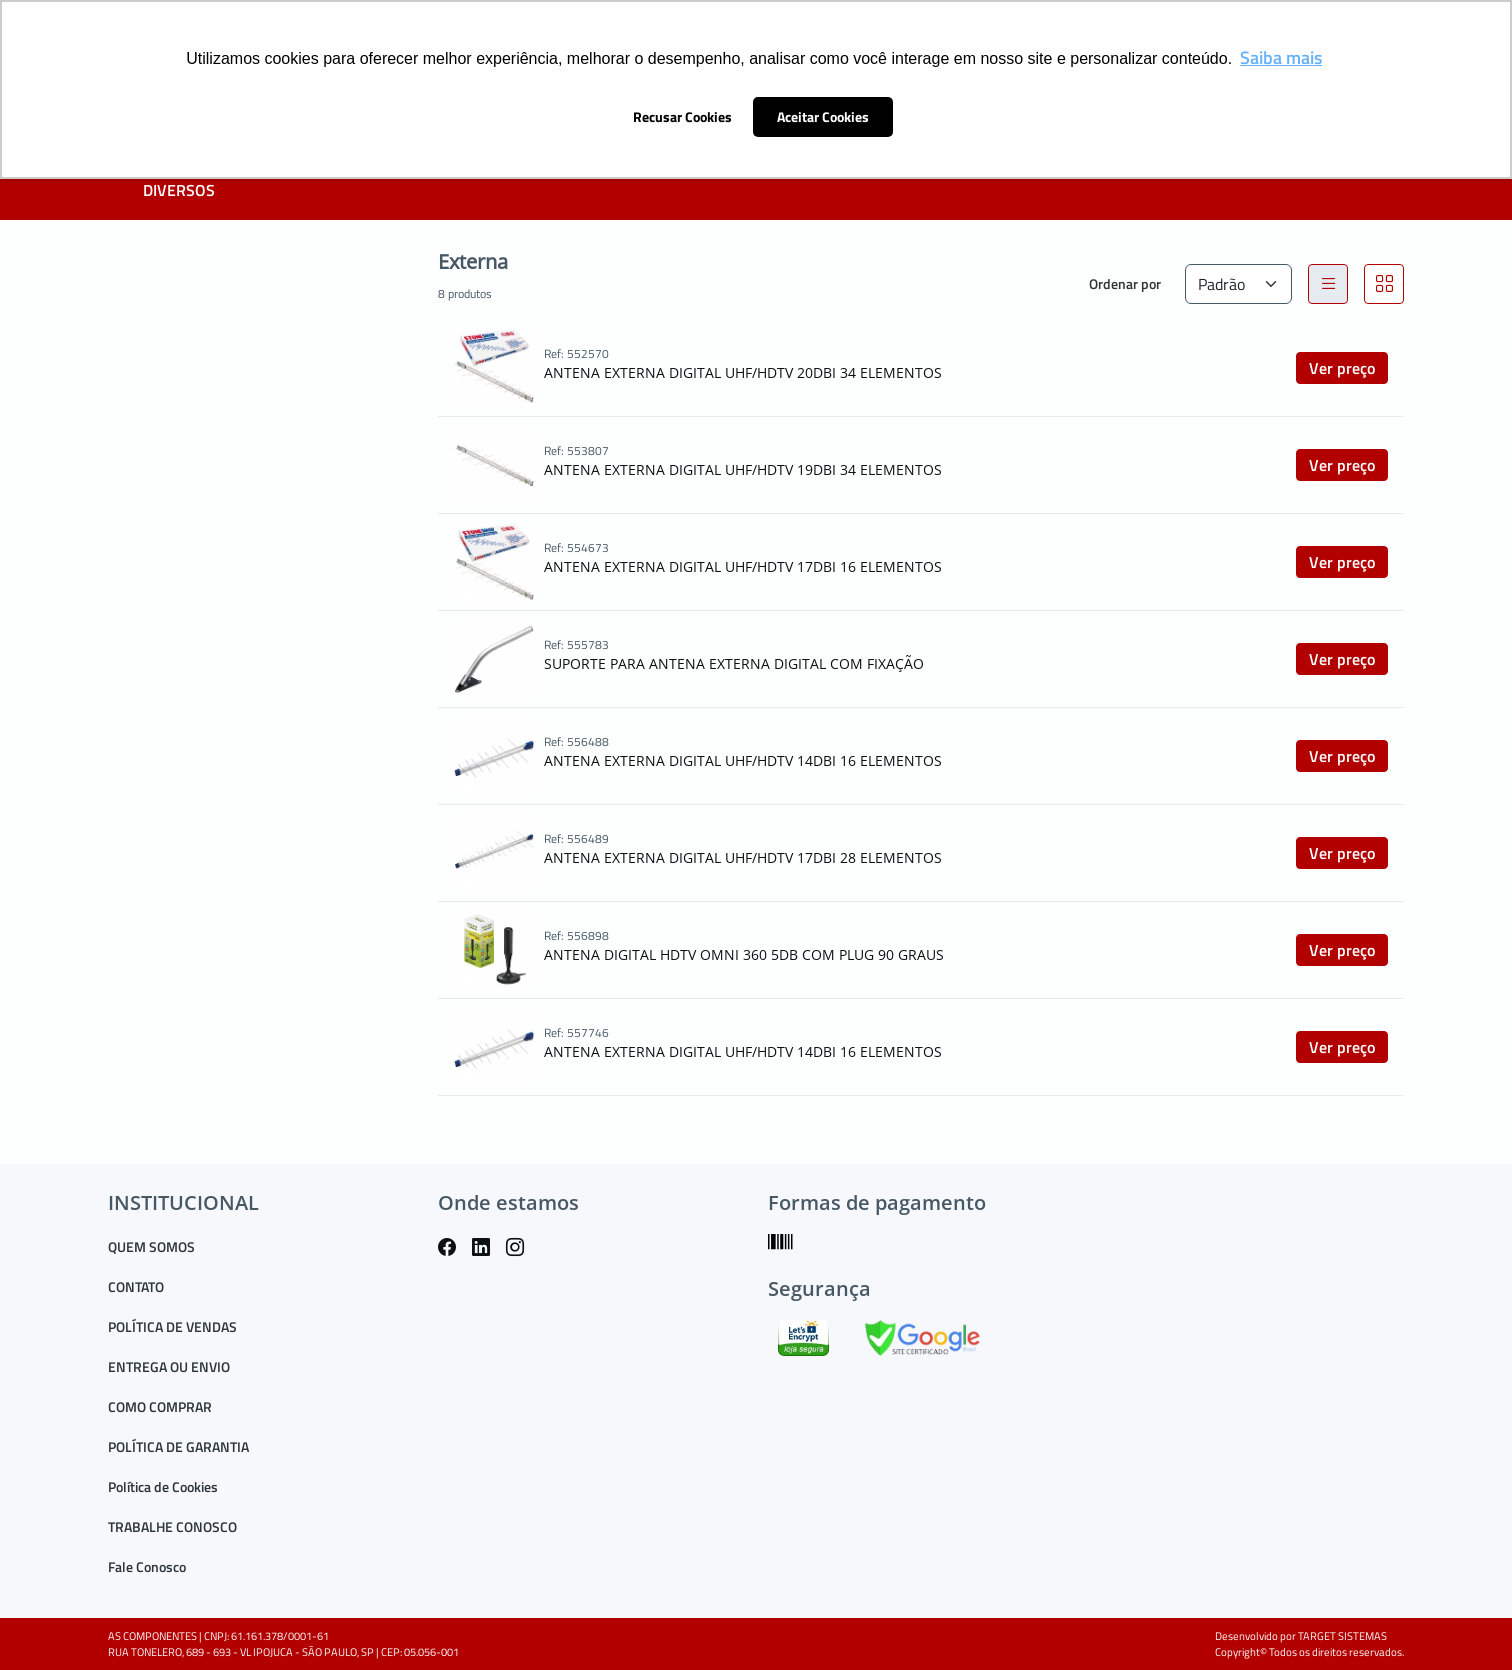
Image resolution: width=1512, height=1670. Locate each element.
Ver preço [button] (1342, 368)
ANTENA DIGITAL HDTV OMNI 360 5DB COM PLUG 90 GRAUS (744, 954)
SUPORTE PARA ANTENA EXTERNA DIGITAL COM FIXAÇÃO (734, 663)
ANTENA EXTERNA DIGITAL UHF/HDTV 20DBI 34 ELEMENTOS (743, 372)
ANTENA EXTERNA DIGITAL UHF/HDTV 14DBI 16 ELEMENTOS (743, 760)
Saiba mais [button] (1281, 57)
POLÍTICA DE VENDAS (172, 1326)
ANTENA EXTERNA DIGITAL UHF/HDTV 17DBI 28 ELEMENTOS (743, 857)
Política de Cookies (163, 1486)
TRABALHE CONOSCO (172, 1526)
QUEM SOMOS (151, 1246)
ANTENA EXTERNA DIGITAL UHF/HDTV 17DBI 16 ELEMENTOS (743, 566)
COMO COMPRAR (160, 1406)
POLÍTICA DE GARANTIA (178, 1446)
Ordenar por (1125, 283)
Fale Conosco (147, 1566)
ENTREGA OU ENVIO (169, 1366)
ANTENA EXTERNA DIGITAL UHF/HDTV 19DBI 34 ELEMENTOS (743, 469)
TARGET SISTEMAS (1342, 1636)
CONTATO (136, 1286)
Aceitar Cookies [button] (823, 117)
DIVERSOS (179, 190)
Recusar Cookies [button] (682, 117)
